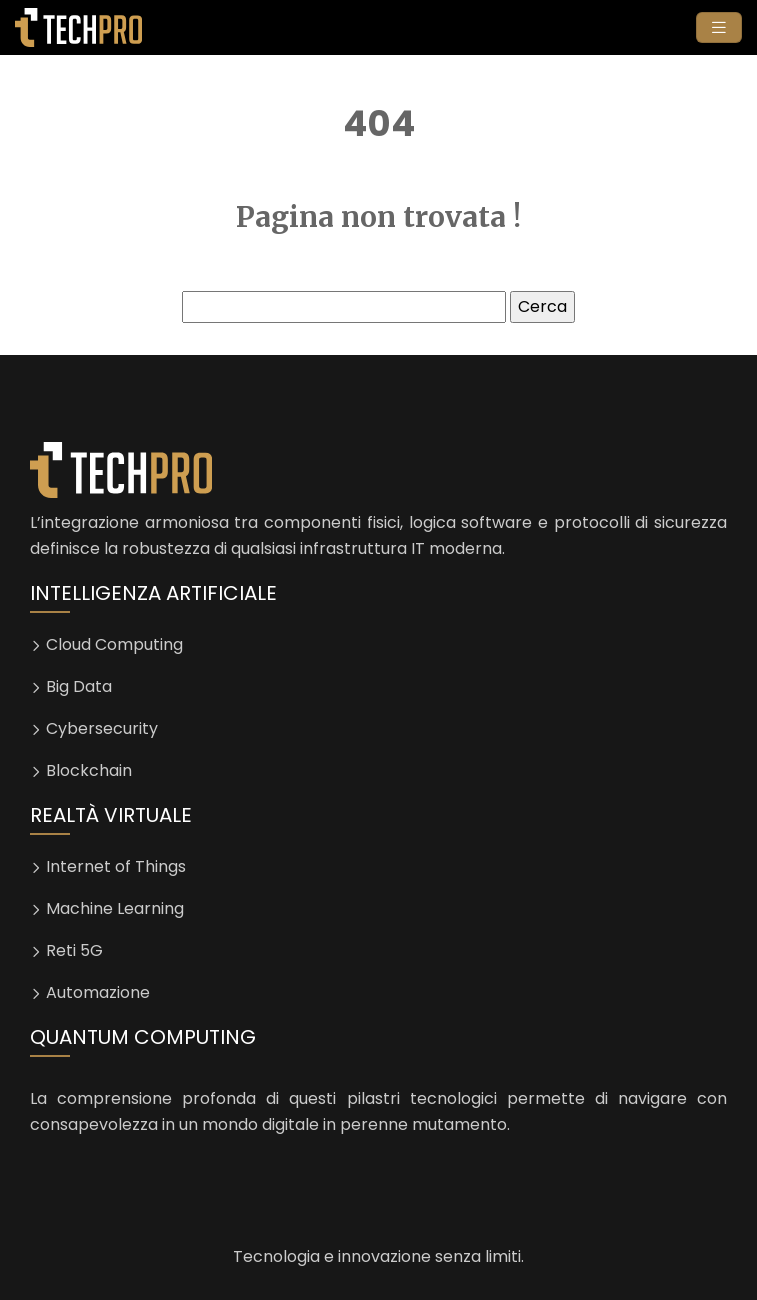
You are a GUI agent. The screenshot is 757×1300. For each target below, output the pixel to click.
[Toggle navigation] (719, 27)
